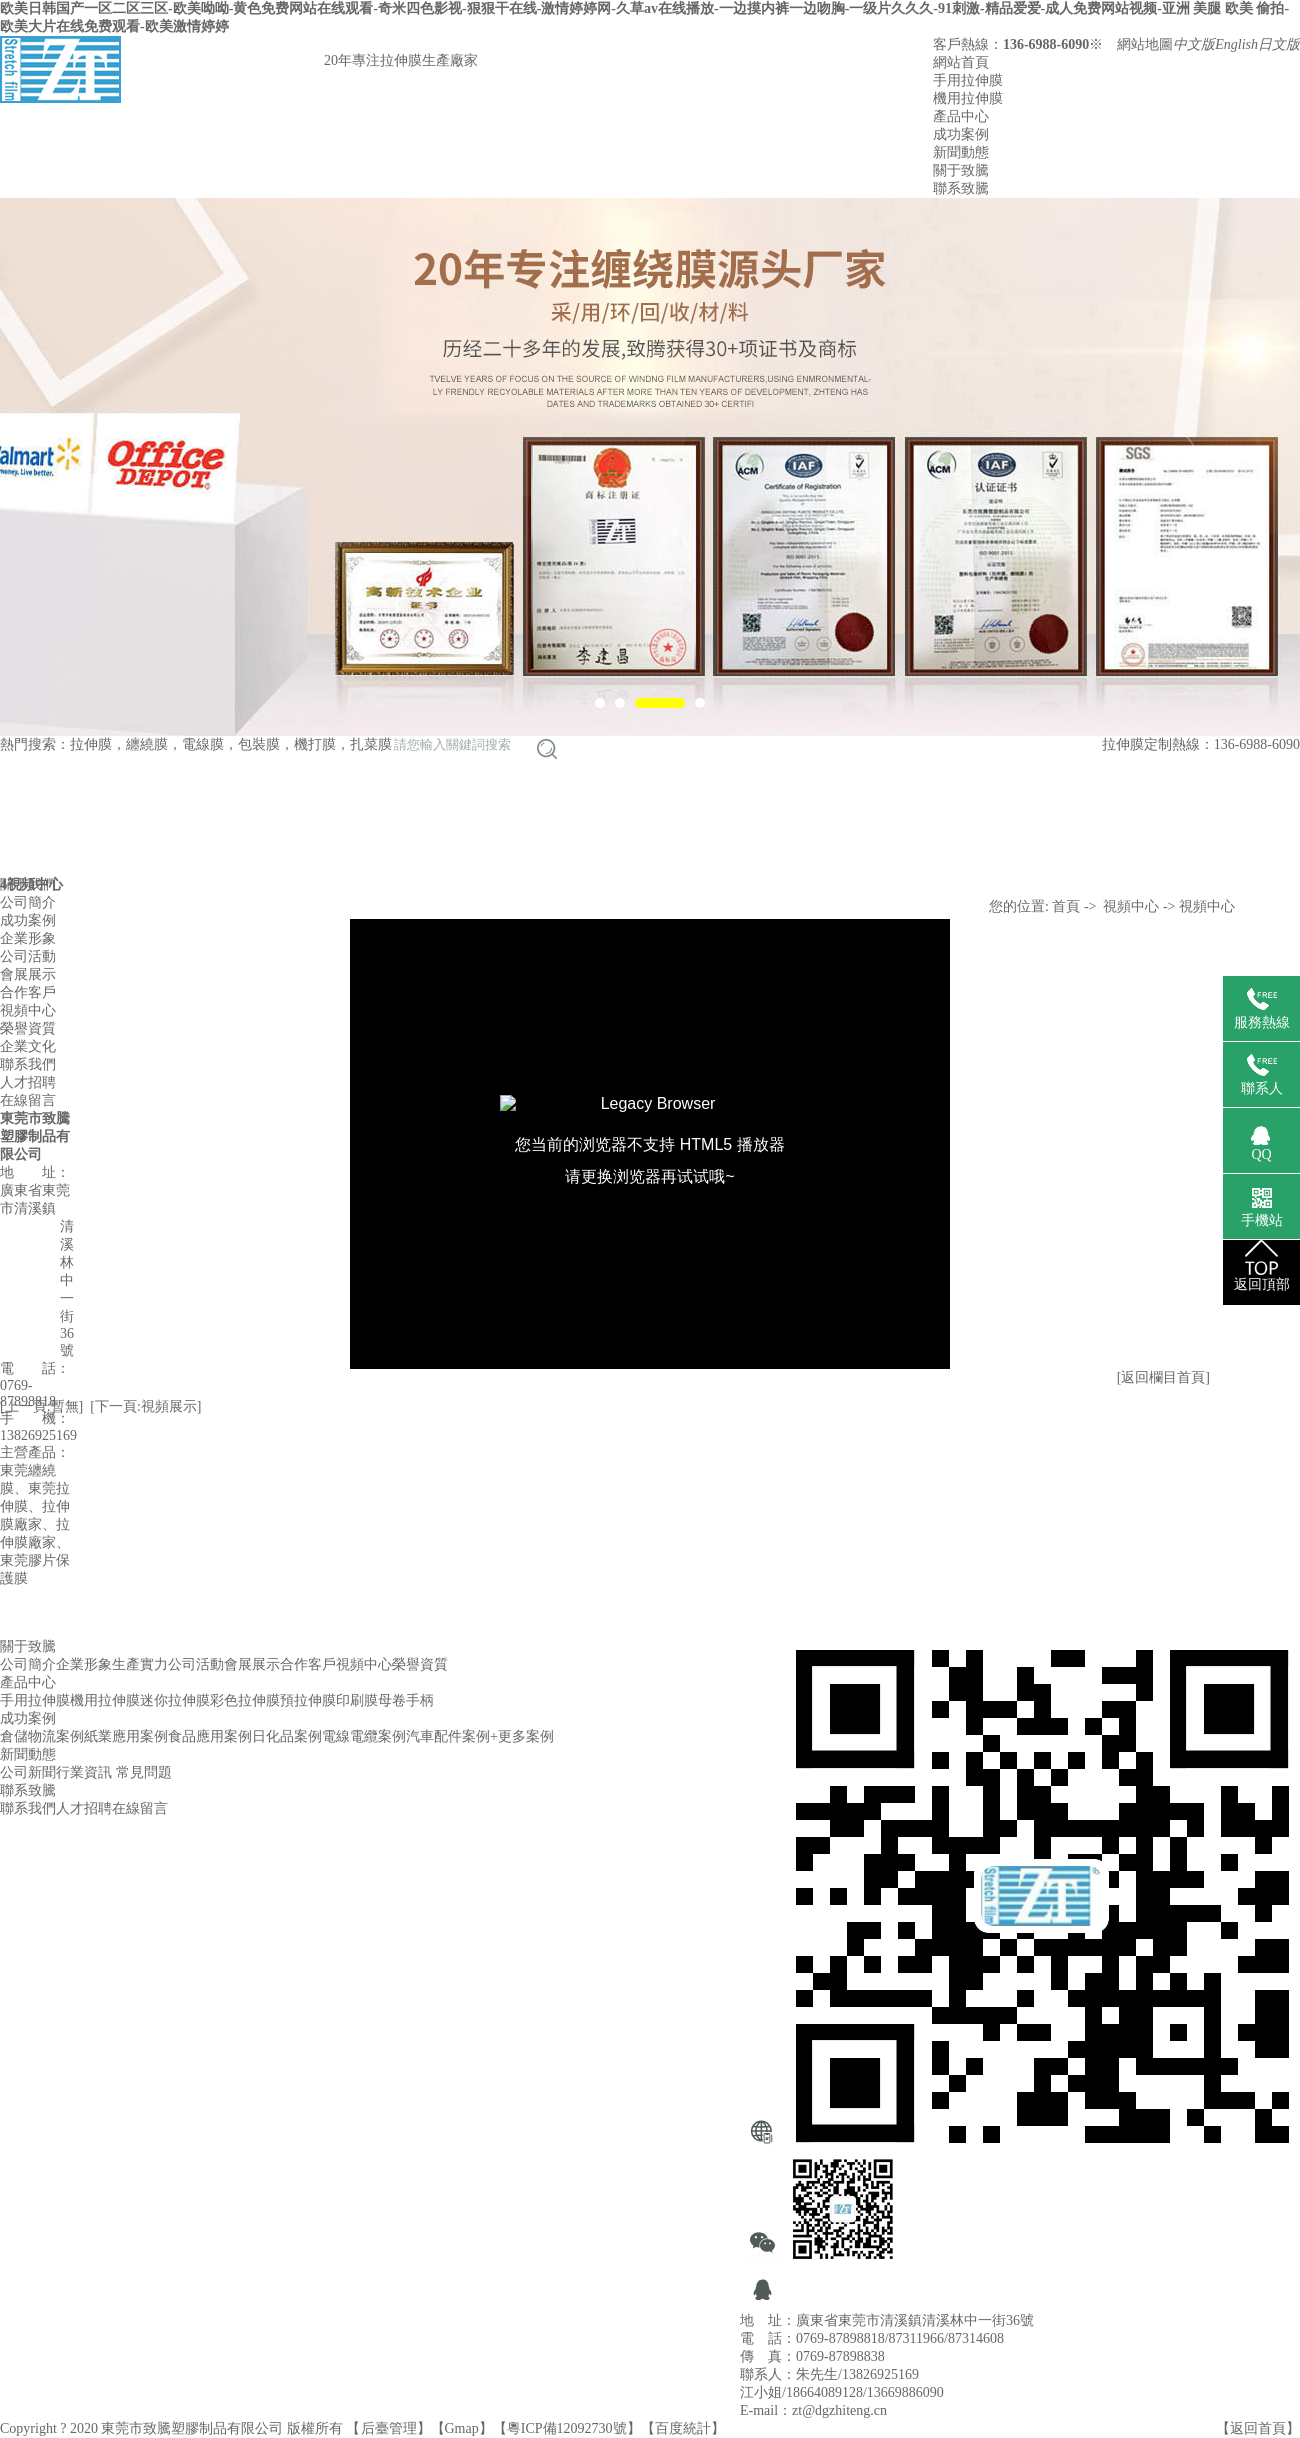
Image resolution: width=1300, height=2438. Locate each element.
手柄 (420, 1700)
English (1236, 44)
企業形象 (84, 1664)
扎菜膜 (371, 744)
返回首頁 (1258, 2428)
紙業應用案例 (126, 1736)
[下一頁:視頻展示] (145, 1406)
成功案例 (961, 134)
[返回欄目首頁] (1163, 1377)
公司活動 (196, 1664)
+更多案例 (522, 1736)
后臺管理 (389, 2428)
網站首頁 (961, 62)
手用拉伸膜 (968, 80)
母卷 (392, 1700)
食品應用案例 (210, 1736)
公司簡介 (28, 1664)
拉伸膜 (91, 744)
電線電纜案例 (364, 1736)
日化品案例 (287, 1736)
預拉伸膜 (308, 1700)
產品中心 (961, 116)
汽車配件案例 (448, 1736)
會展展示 (252, 1664)
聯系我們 (28, 1808)
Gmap (462, 2428)
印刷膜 (357, 1700)
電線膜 (203, 744)
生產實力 (140, 1664)
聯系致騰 (961, 188)
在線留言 (140, 1808)
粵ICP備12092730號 (567, 2428)
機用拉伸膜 (968, 98)
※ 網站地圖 (1131, 44)
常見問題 (144, 1772)
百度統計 (683, 2428)
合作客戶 (308, 1664)
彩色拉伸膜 (245, 1700)
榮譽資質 (420, 1664)
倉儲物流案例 (42, 1736)
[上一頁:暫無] (41, 1406)
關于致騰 (961, 170)
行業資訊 (84, 1772)
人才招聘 (84, 1808)
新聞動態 (961, 152)
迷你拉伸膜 (175, 1700)
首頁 (1066, 906)
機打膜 (315, 744)
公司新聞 (28, 1772)
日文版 (1279, 44)
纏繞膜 (147, 744)
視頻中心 (1131, 906)
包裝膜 (259, 744)
